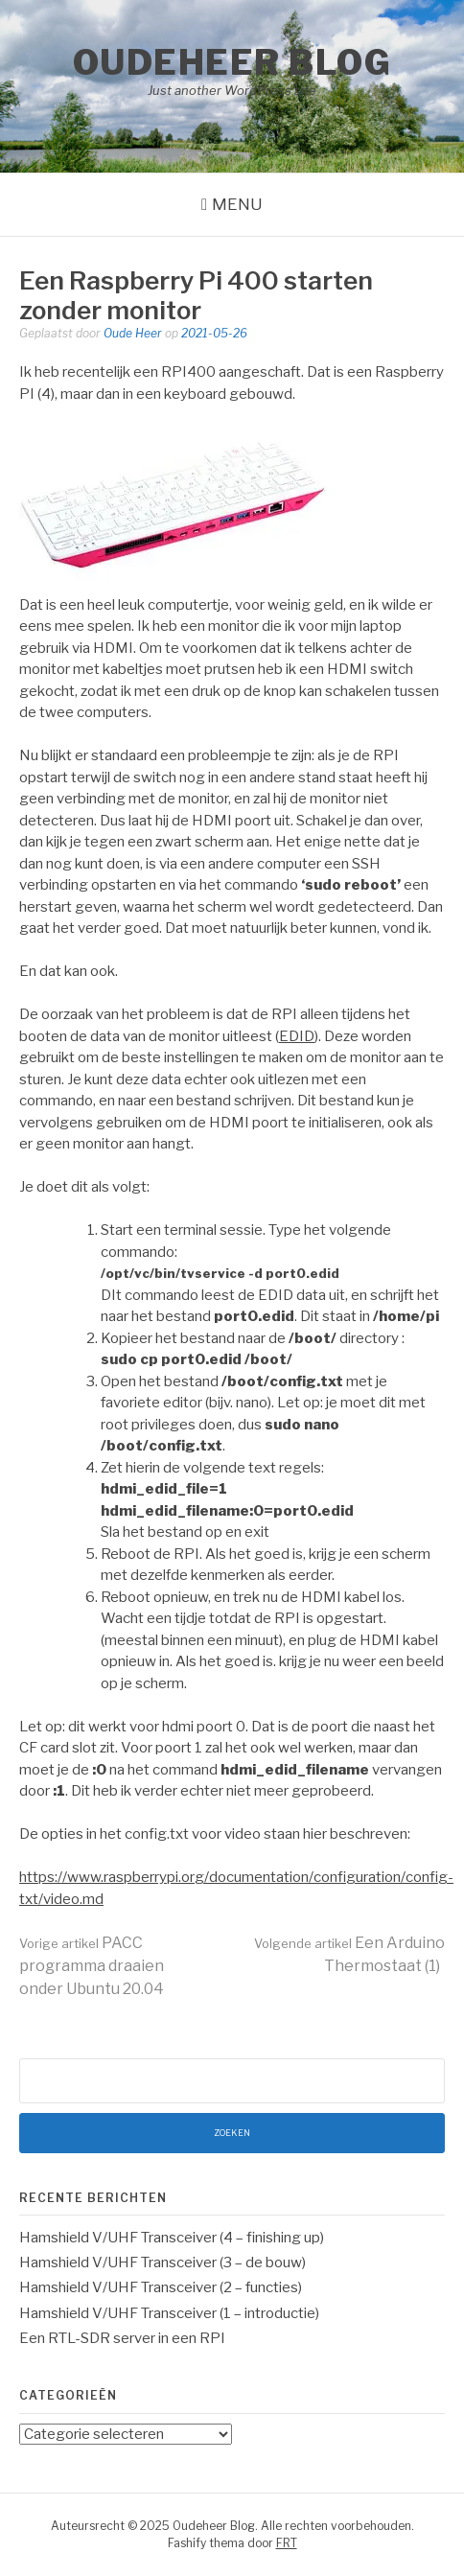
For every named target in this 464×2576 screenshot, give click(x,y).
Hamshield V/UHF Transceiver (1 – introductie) (169, 2313)
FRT (286, 2543)
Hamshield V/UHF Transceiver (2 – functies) (160, 2287)
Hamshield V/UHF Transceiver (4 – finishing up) (171, 2237)
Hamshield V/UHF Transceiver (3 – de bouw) (162, 2262)
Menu (237, 204)
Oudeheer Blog (232, 62)
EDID (296, 1036)
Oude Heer (133, 333)
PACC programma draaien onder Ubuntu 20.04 (91, 1966)
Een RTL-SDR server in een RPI (122, 2338)
